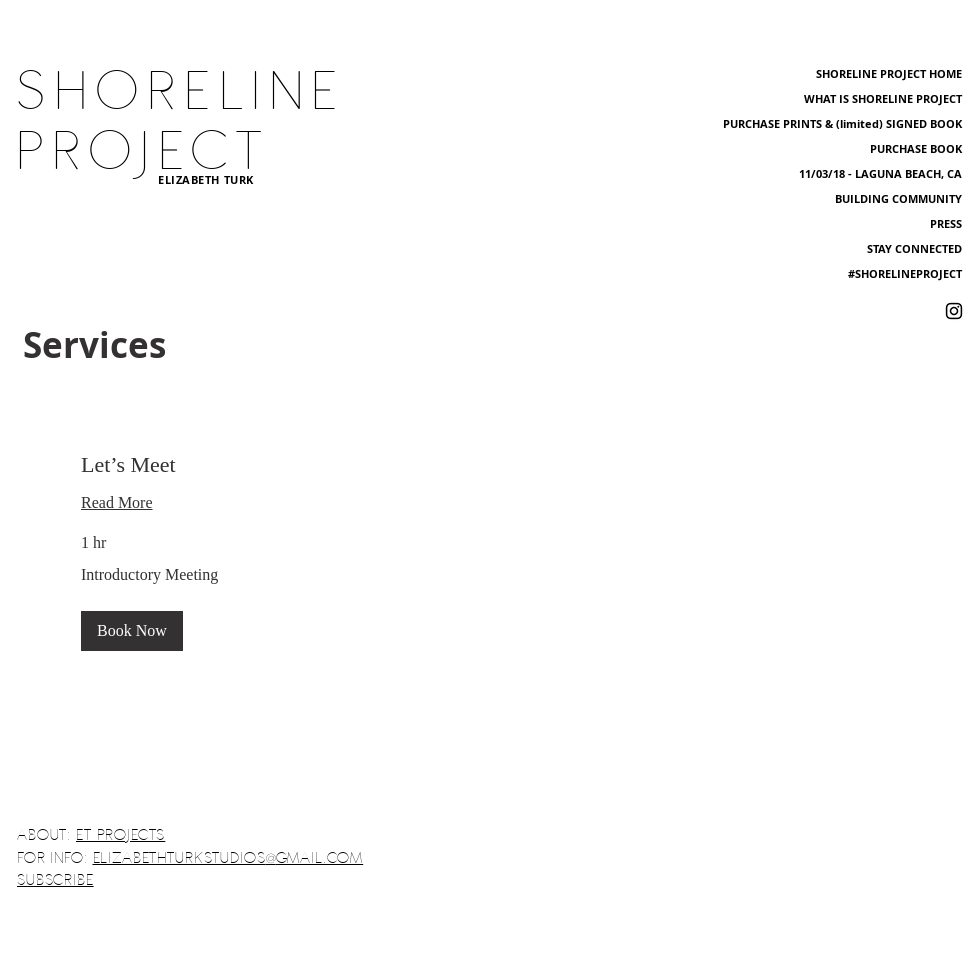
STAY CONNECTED (914, 248)
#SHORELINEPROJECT (905, 273)
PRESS (946, 223)
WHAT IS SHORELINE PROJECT (883, 98)
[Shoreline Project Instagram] (954, 311)
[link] (490, 464)
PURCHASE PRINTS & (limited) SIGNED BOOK (842, 123)
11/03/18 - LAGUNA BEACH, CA (880, 173)
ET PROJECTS (120, 835)
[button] (132, 631)
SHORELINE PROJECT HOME (889, 73)
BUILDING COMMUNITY (898, 198)
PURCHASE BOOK (916, 148)
